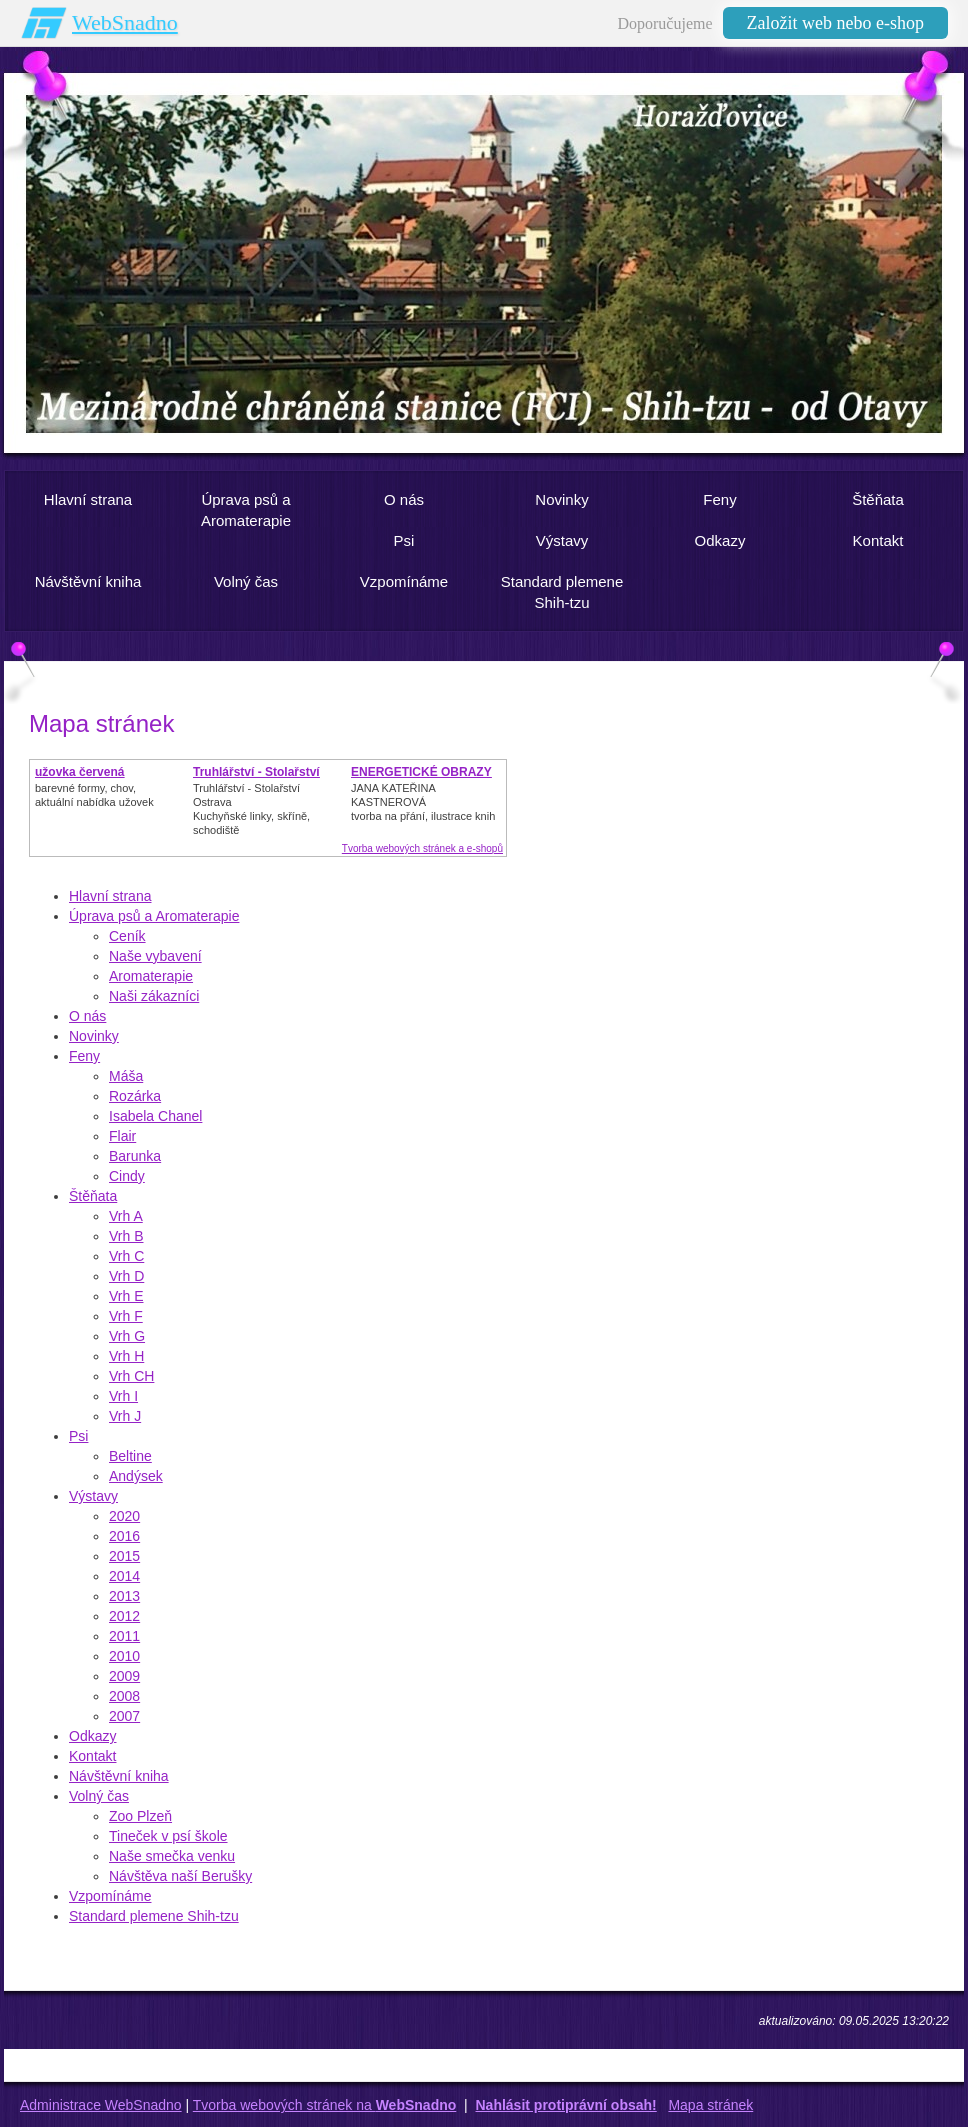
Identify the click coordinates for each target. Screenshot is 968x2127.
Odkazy (92, 1736)
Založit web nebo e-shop (835, 23)
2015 (124, 1556)
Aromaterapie (151, 976)
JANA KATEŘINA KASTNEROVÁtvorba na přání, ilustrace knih (423, 802)
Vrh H (126, 1356)
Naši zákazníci (154, 996)
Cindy (127, 1176)
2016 (124, 1536)
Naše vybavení (155, 956)
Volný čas (99, 1796)
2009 (124, 1676)
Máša (126, 1076)
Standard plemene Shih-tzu (154, 1916)
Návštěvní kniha (119, 1776)
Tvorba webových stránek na (325, 2105)
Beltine (130, 1456)
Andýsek (136, 1476)
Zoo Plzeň (140, 1816)
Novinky (94, 1036)
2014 (124, 1576)
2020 (124, 1516)
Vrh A (126, 1216)
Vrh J (125, 1416)
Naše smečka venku (172, 1856)
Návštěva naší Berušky (180, 1876)
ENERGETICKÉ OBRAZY (421, 772)
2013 (124, 1596)
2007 (124, 1716)
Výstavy (93, 1496)
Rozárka (135, 1096)
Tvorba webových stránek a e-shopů (422, 848)
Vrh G (127, 1336)
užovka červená (79, 772)
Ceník (127, 936)
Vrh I (123, 1396)
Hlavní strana (110, 896)
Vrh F (126, 1316)
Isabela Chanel (155, 1116)
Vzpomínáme (110, 1896)
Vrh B (126, 1236)
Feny (84, 1056)
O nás (87, 1016)
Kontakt (92, 1756)
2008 (124, 1696)
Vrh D (126, 1276)
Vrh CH (131, 1376)
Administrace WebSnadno (101, 2105)
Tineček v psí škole (168, 1836)
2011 (124, 1636)
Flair (122, 1136)
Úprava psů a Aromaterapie (154, 916)
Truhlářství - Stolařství (256, 772)
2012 (124, 1616)
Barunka (135, 1156)
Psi (78, 1436)
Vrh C (126, 1256)
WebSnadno (125, 22)
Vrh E (126, 1296)
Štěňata (93, 1196)
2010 (124, 1656)
